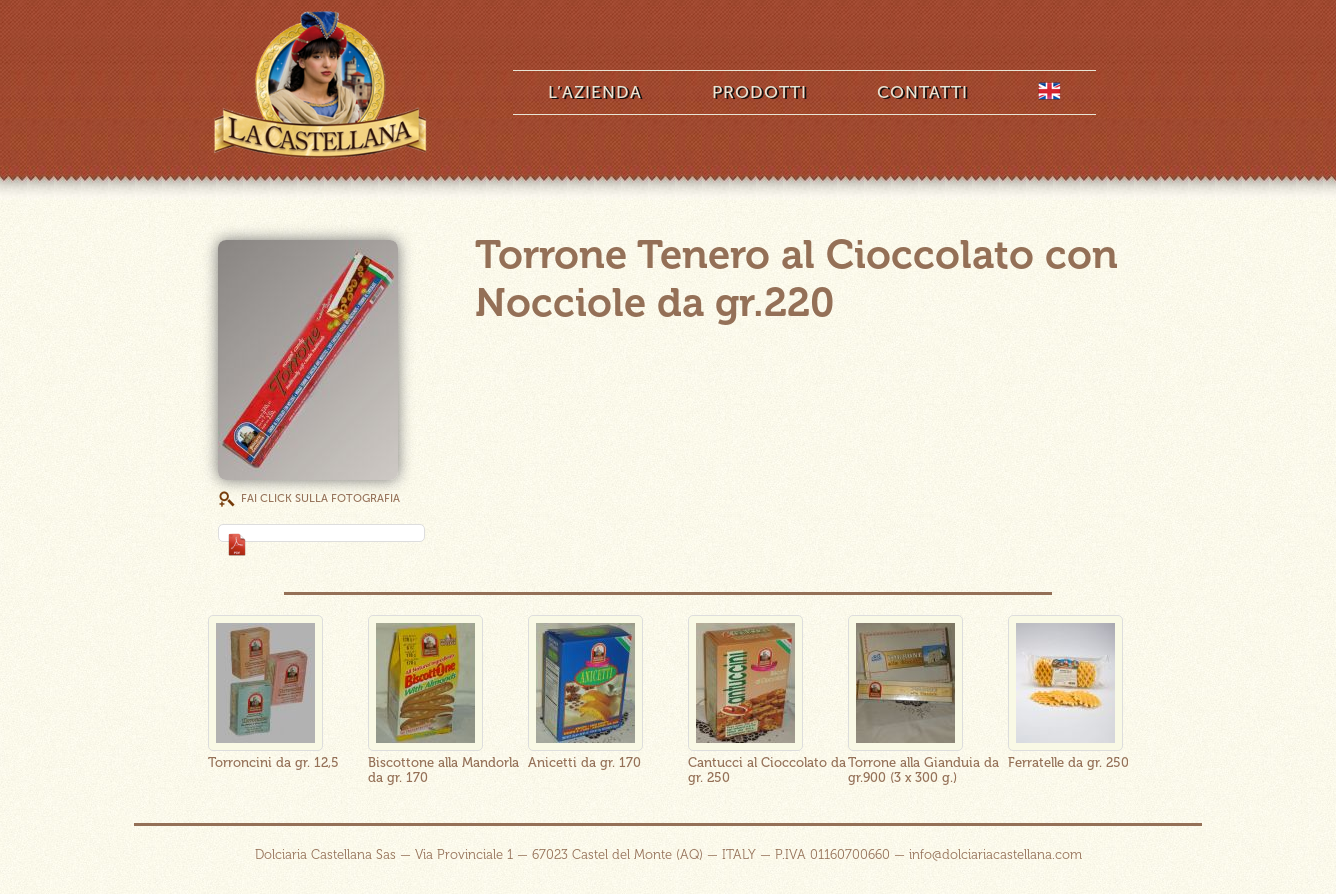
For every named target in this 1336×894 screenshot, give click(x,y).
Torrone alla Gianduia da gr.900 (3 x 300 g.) (923, 770)
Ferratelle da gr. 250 (1068, 762)
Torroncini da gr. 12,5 (273, 762)
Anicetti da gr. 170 (584, 762)
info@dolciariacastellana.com (995, 854)
